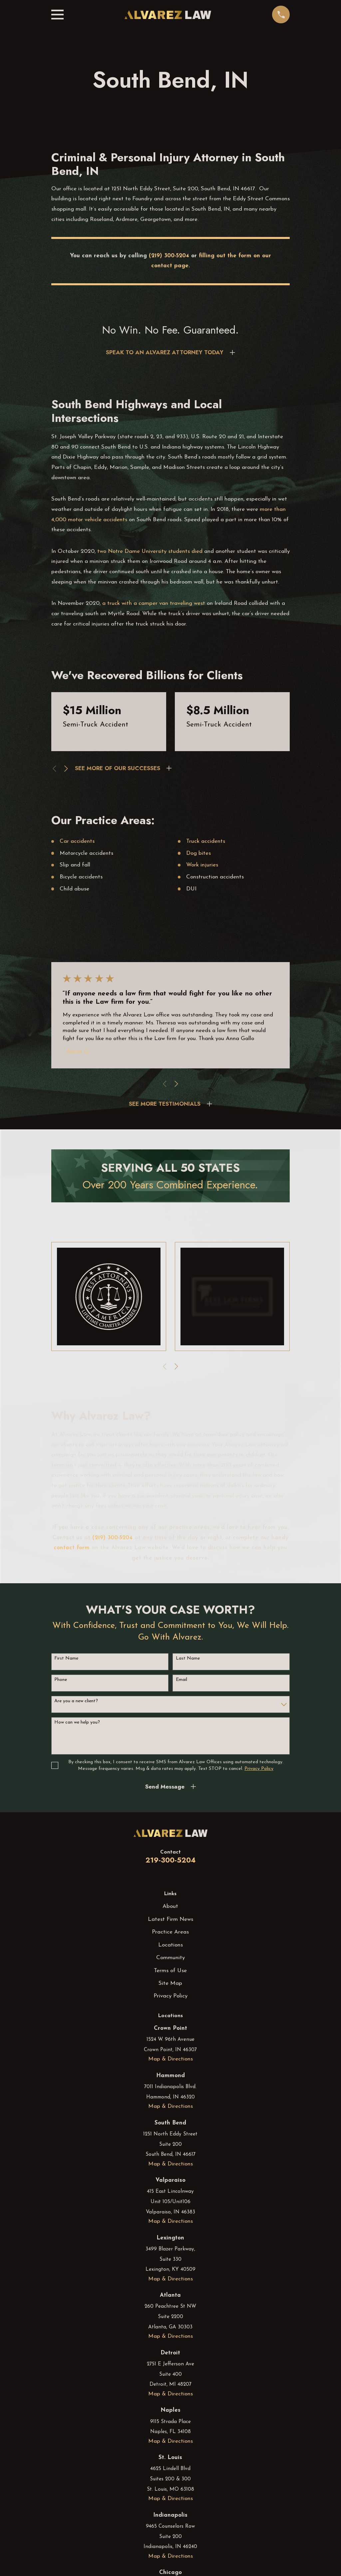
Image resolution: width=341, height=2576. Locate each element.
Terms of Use (170, 1970)
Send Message (164, 1787)
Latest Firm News (170, 1919)
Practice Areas (170, 1932)
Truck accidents (205, 841)
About (170, 1906)
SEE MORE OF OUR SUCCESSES (117, 768)
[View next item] (66, 768)
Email (181, 1679)
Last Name (188, 1658)
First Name (66, 1658)
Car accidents (77, 841)
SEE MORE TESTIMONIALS (164, 1104)
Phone (60, 1679)
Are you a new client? (76, 1701)
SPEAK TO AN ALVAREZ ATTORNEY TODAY (164, 352)
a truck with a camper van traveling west (153, 603)
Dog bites (198, 853)
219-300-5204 (170, 1860)
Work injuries (202, 865)
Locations (170, 1945)
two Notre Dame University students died (150, 551)
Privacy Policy (170, 1996)
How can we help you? (77, 1722)
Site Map (170, 1983)
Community (170, 1957)
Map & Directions (170, 2059)
